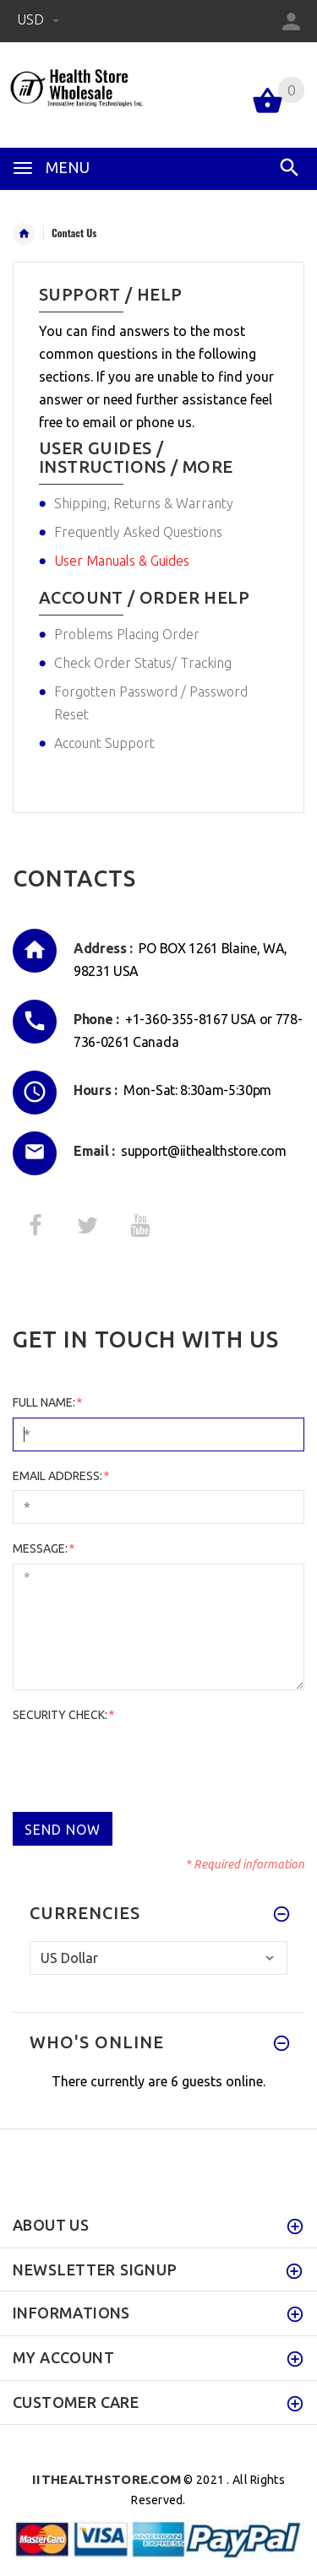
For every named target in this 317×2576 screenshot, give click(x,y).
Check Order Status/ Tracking (143, 662)
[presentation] (141, 1762)
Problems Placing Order (126, 634)
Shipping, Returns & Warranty (143, 503)
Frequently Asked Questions (138, 532)
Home (24, 234)
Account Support (104, 743)
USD (38, 19)
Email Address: (60, 1476)
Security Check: (63, 1715)
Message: (43, 1548)
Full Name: (47, 1402)
